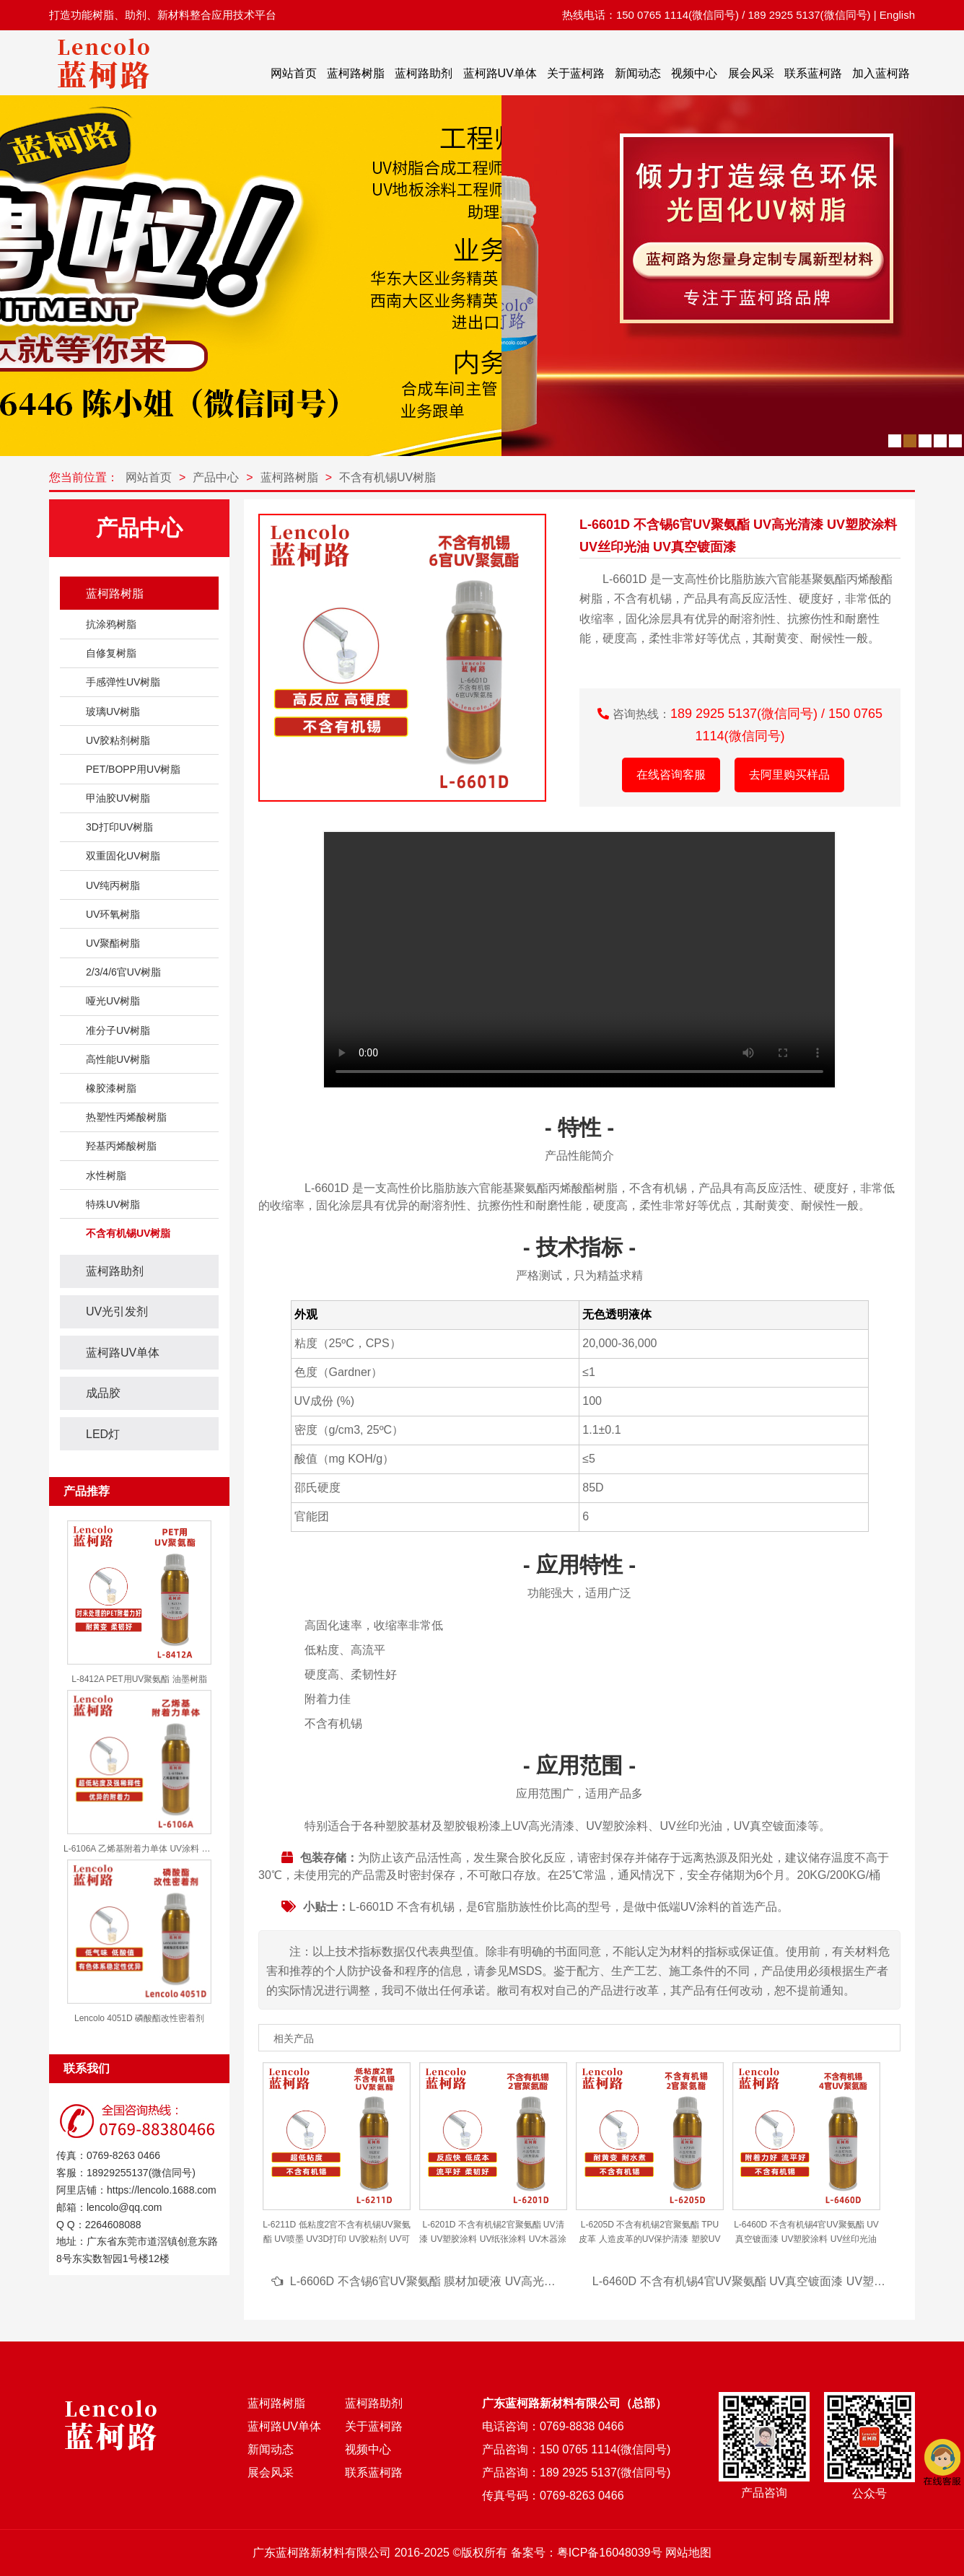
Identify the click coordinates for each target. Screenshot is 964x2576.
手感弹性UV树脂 (123, 682)
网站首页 (294, 73)
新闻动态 (638, 73)
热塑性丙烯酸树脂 (126, 1117)
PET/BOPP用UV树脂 (133, 769)
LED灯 (103, 1434)
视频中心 (694, 73)
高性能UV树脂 (118, 1059)
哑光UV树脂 (113, 1001)
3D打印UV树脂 (119, 827)
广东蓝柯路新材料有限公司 (322, 2552)
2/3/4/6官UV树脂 (123, 972)
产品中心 (216, 477)
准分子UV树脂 (118, 1030)
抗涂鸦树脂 (111, 624)
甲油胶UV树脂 (118, 798)
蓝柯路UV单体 (500, 73)
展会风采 (751, 73)
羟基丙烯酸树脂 (121, 1146)
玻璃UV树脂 (113, 711)
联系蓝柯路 (813, 73)
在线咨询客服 (671, 774)
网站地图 (688, 2552)
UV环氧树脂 (113, 914)
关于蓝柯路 (576, 73)
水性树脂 (106, 1175)
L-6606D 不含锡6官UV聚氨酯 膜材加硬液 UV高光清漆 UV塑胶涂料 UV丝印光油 (494, 2281)
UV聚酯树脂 (113, 943)
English (897, 15)
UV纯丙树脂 (113, 885)
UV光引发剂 (117, 1311)
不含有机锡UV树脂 (387, 477)
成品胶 (103, 1393)
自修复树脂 (111, 653)
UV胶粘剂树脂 (118, 740)
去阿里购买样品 (789, 774)
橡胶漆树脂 (111, 1088)
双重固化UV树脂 (123, 856)
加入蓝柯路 (881, 73)
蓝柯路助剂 (423, 73)
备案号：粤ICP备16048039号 (586, 2552)
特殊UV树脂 (113, 1204)
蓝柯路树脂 (356, 73)
